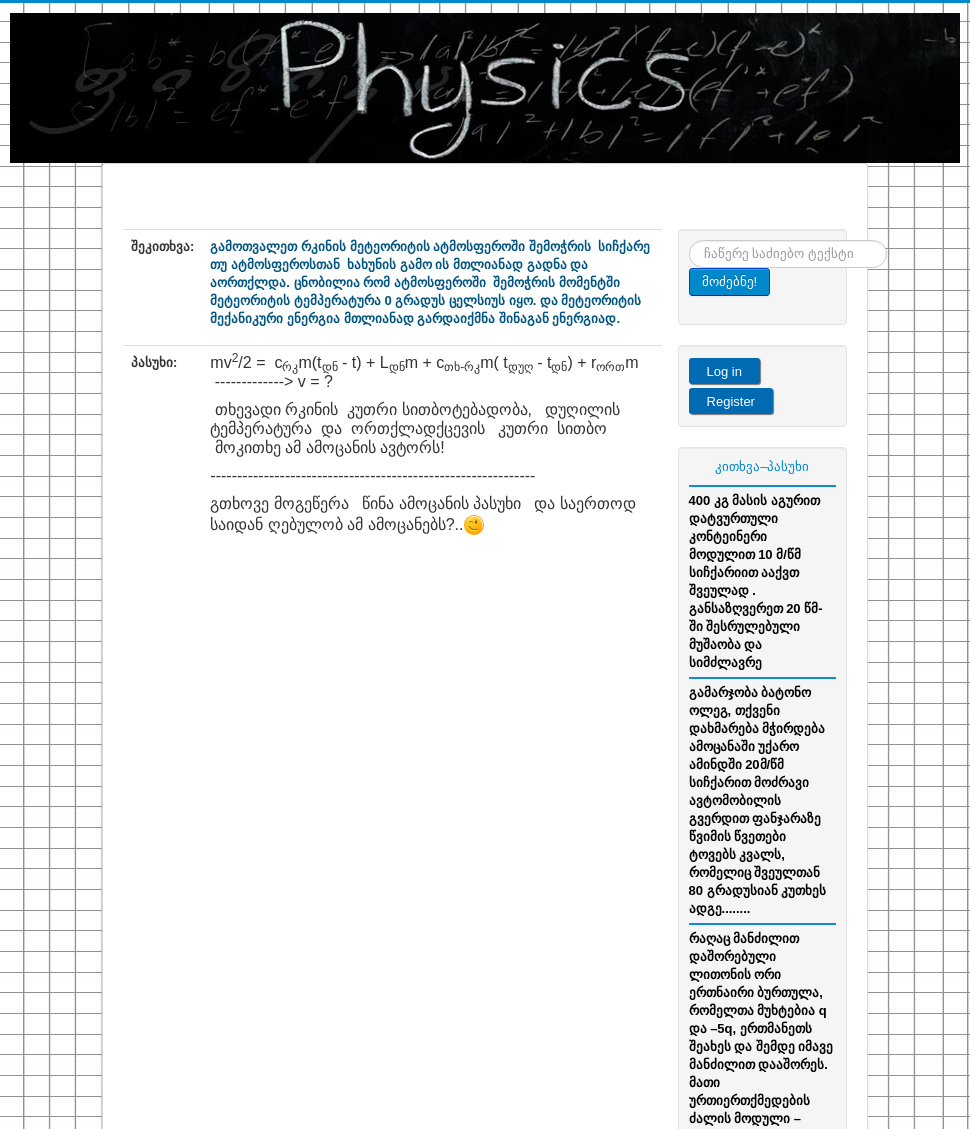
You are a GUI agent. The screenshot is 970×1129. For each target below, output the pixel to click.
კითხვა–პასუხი (762, 466)
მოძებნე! (730, 281)
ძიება (689, 240)
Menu (832, 204)
